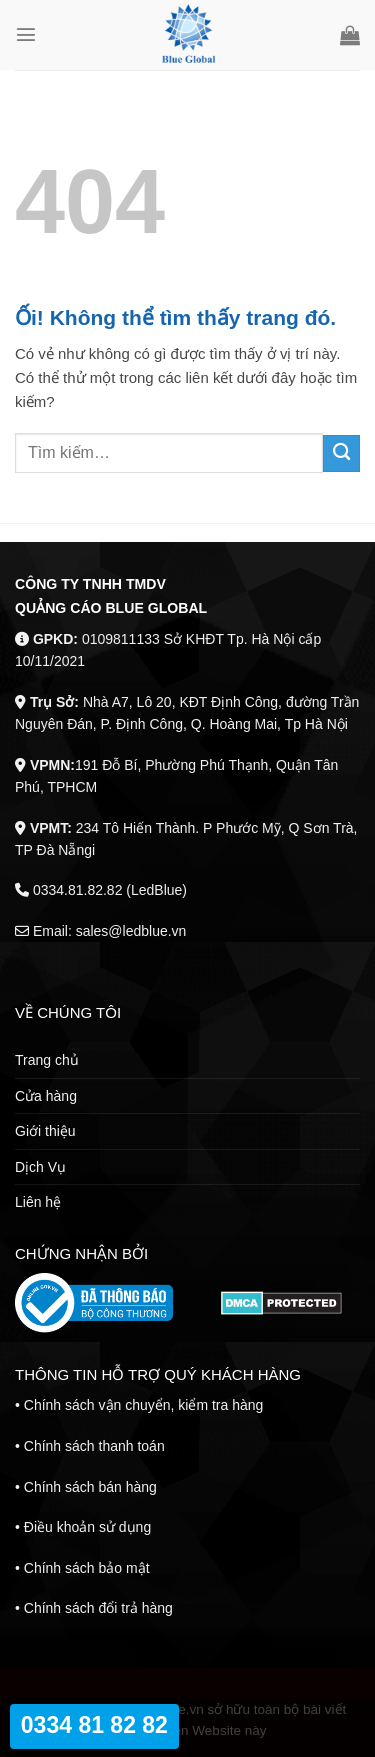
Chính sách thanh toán (94, 1446)
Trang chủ (47, 1060)
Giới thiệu (45, 1131)
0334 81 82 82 (94, 1725)
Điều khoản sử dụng (87, 1527)
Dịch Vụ (40, 1167)
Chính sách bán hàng (90, 1487)
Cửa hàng (46, 1096)
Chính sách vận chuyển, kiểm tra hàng (144, 1405)
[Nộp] (341, 453)
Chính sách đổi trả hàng (98, 1608)
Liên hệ (38, 1202)
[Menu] (26, 35)
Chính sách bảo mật (87, 1568)
